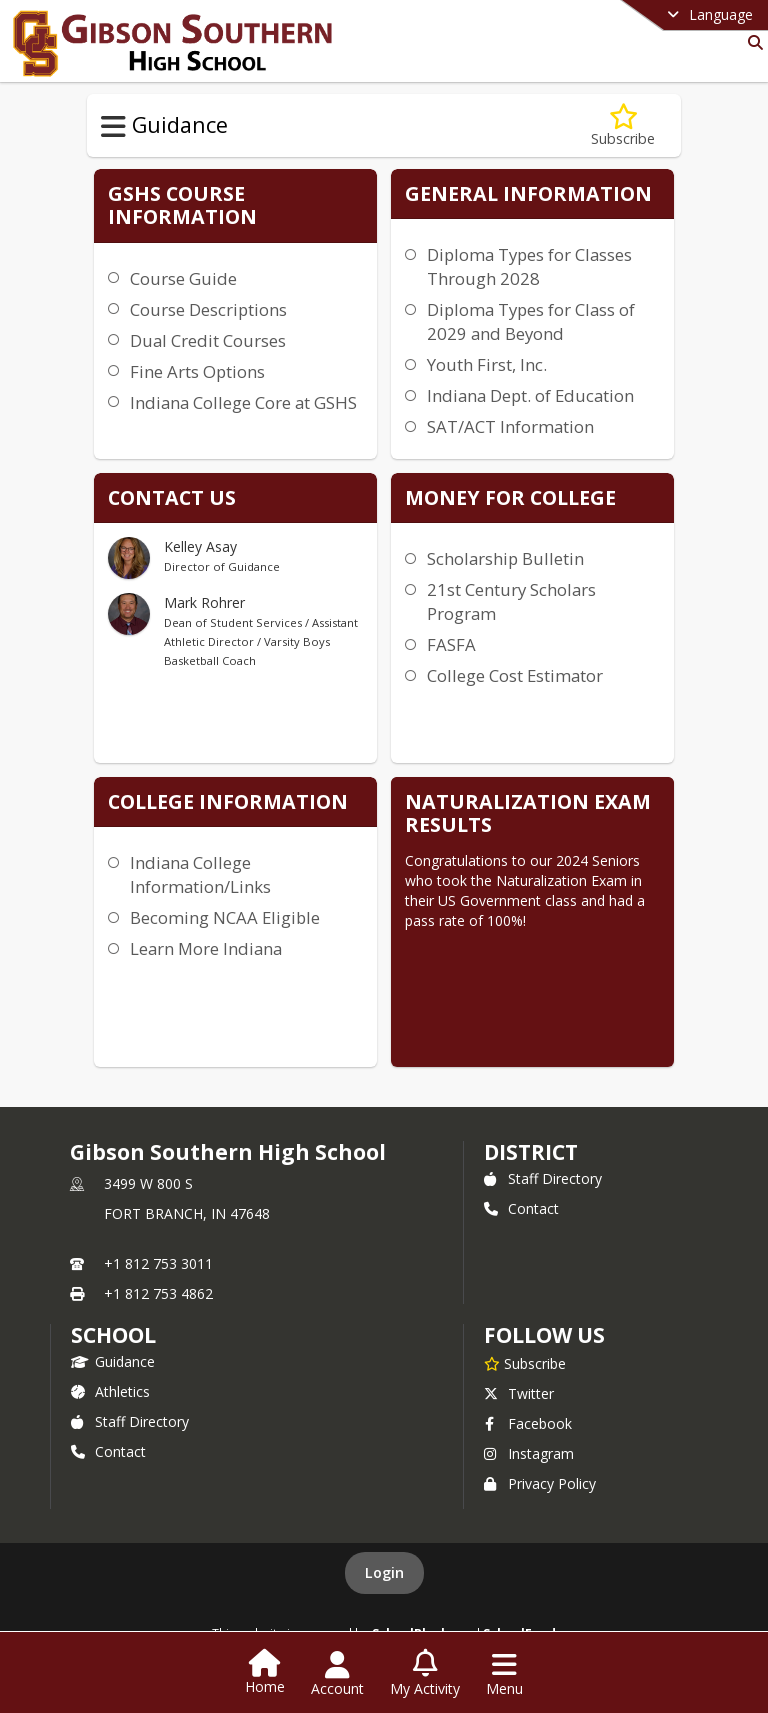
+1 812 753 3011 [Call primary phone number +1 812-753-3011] (158, 1263)
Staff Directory (543, 1178)
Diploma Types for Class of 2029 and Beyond (531, 321)
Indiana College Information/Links (200, 874)
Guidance (113, 1361)
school (113, 1335)
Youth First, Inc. (487, 364)
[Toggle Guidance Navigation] (113, 127)
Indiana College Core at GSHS (243, 402)
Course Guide (183, 278)
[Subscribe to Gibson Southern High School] (525, 1363)
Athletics (110, 1391)
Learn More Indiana (206, 948)
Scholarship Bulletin (505, 558)
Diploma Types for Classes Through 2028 (529, 266)
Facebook (528, 1423)
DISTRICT (531, 1152)
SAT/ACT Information (510, 426)
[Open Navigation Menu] (504, 1674)
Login (384, 1572)
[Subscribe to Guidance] (623, 125)
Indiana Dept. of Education (530, 395)
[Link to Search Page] (751, 42)
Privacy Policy (540, 1483)
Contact (521, 1208)
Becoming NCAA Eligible (225, 917)
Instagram (529, 1453)
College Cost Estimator (515, 675)
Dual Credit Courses (208, 340)
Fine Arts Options (197, 371)
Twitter (519, 1393)
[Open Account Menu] (337, 1674)
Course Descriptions (208, 309)
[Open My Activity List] (425, 1674)
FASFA (451, 644)
